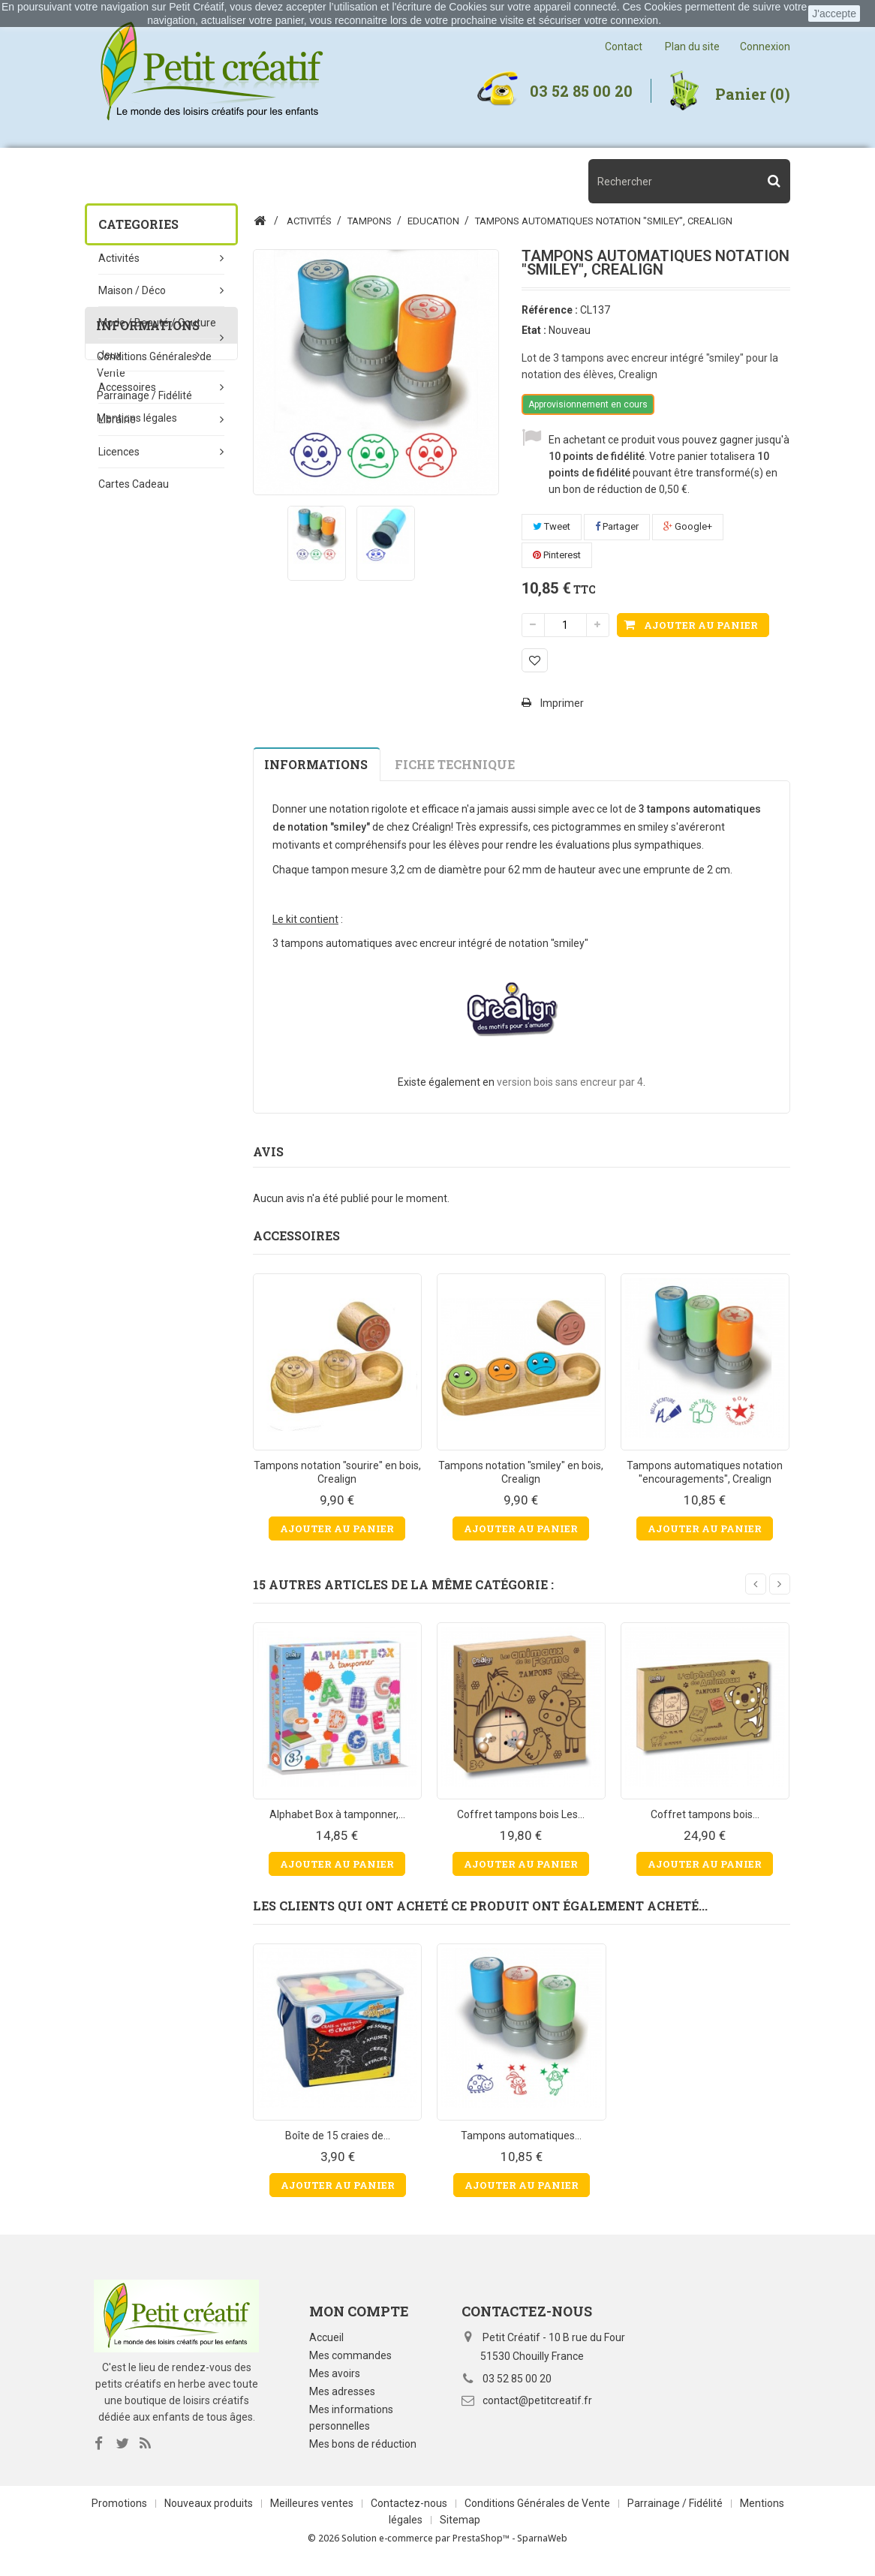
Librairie (117, 419)
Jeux (110, 355)
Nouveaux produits (209, 2511)
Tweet (551, 526)
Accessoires (127, 387)
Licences (119, 452)
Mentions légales (137, 687)
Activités (119, 258)
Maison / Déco (132, 290)
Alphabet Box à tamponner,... (337, 1814)
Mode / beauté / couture (157, 323)
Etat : (534, 330)
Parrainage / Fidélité (144, 664)
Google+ (687, 526)
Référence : (550, 310)
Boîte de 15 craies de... (337, 2136)
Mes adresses (342, 2391)
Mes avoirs (334, 2373)
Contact (623, 47)
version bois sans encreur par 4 (570, 1082)
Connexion (765, 47)
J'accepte (834, 14)
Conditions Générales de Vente (538, 2511)
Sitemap (460, 2527)
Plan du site (692, 47)
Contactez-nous (410, 2511)
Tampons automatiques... (521, 2136)
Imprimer (562, 703)
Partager (617, 526)
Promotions (120, 2511)
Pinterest (557, 555)
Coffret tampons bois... (705, 1814)
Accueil (326, 2337)
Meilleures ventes (313, 2511)
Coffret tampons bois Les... (521, 1814)
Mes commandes (350, 2355)
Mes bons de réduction (362, 2444)
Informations (148, 588)
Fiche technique (455, 764)
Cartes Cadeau (133, 484)
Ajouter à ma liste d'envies (535, 660)
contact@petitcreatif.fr (537, 2400)
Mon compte (359, 2311)
